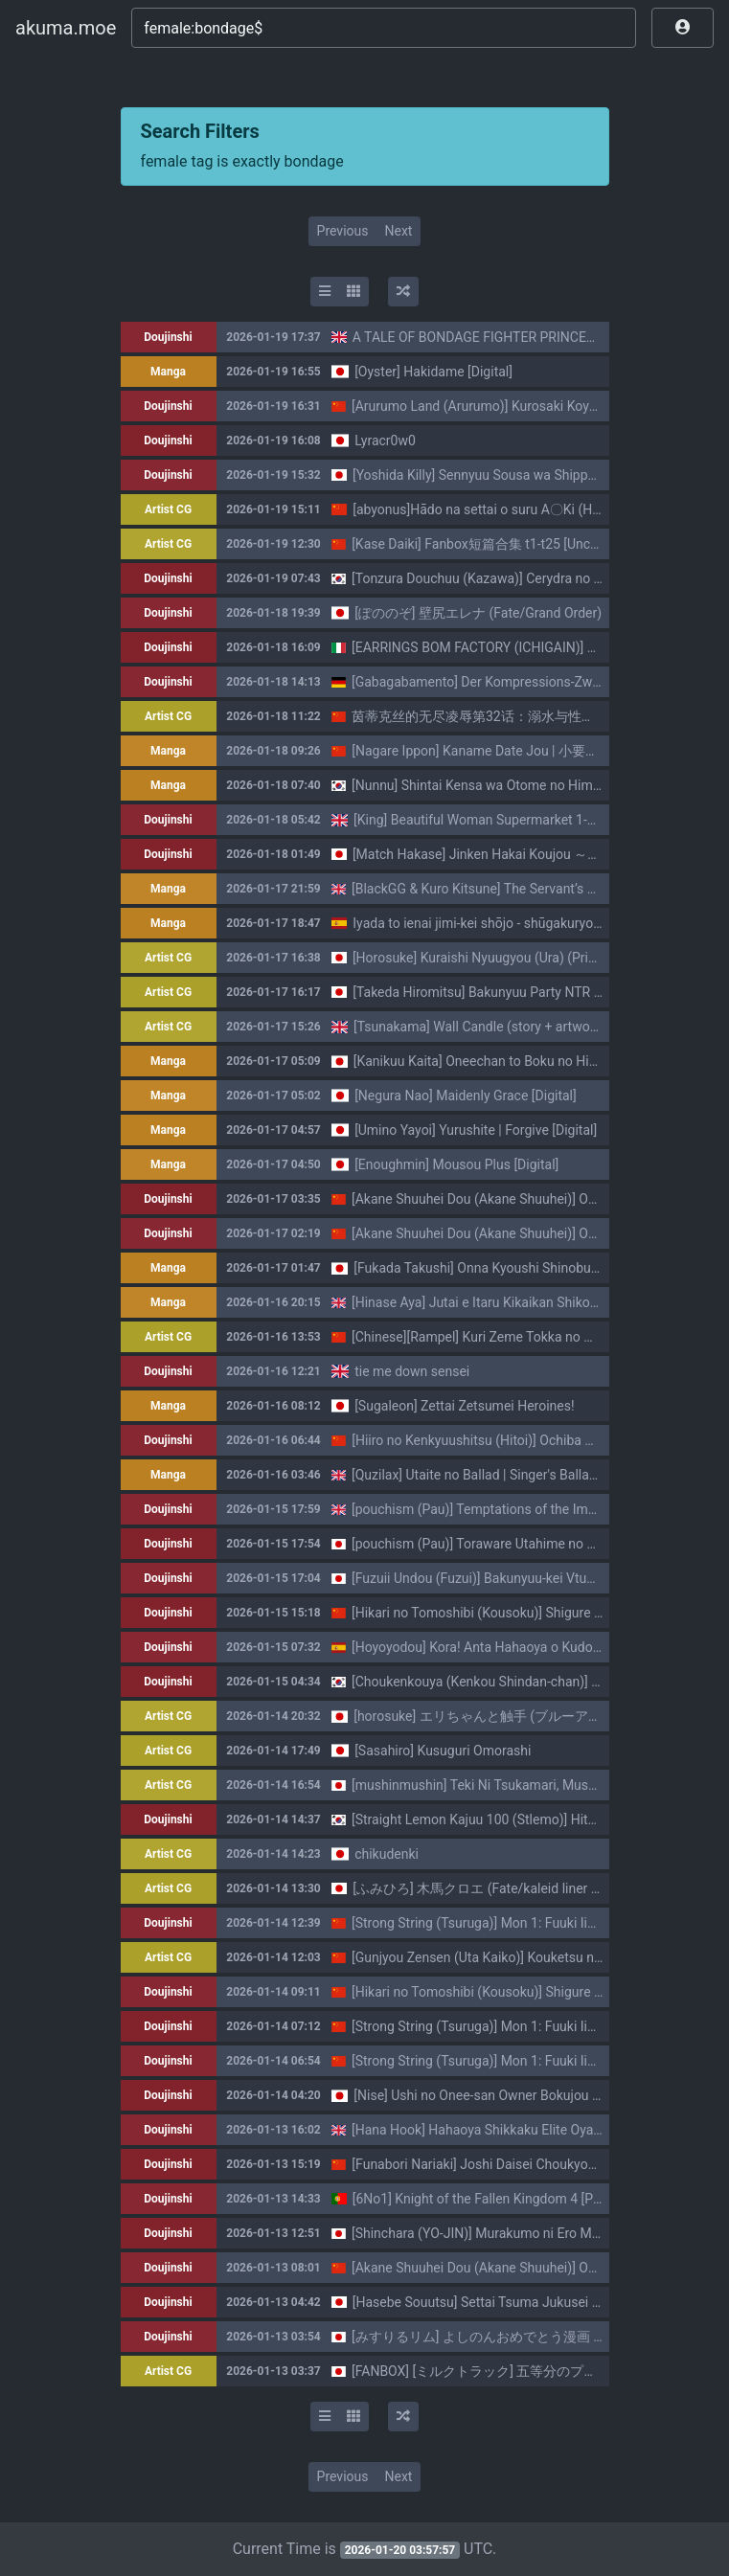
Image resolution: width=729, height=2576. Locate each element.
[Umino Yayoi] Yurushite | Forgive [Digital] (475, 1130)
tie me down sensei (411, 1371)
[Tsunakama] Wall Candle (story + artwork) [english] (506, 1026)
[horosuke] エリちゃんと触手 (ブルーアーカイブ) (500, 1716)
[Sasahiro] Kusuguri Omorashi (442, 1750)
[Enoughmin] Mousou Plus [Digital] (456, 1164)
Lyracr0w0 (385, 440)
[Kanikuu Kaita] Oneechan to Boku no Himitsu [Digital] (512, 1061)
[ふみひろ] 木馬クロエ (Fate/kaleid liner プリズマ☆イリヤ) (527, 1888)
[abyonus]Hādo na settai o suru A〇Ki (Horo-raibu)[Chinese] (529, 509)
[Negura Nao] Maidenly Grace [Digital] (465, 1095)
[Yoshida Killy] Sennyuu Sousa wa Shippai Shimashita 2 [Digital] (540, 475)
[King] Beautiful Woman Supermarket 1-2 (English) (501, 819)
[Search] (383, 28)
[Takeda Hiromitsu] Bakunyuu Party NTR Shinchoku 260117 (528, 992)
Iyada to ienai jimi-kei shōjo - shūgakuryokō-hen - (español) (526, 923)
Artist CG (168, 509)
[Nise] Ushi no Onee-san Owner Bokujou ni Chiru (495, 2095)
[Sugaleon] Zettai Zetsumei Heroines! (464, 1405)
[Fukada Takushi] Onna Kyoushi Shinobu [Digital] (496, 1268)
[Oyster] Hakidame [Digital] (433, 371)
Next (398, 230)
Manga (168, 371)
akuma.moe (65, 27)
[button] (682, 28)
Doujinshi (168, 337)
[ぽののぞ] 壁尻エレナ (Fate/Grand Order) (478, 613)
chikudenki (386, 1854)
